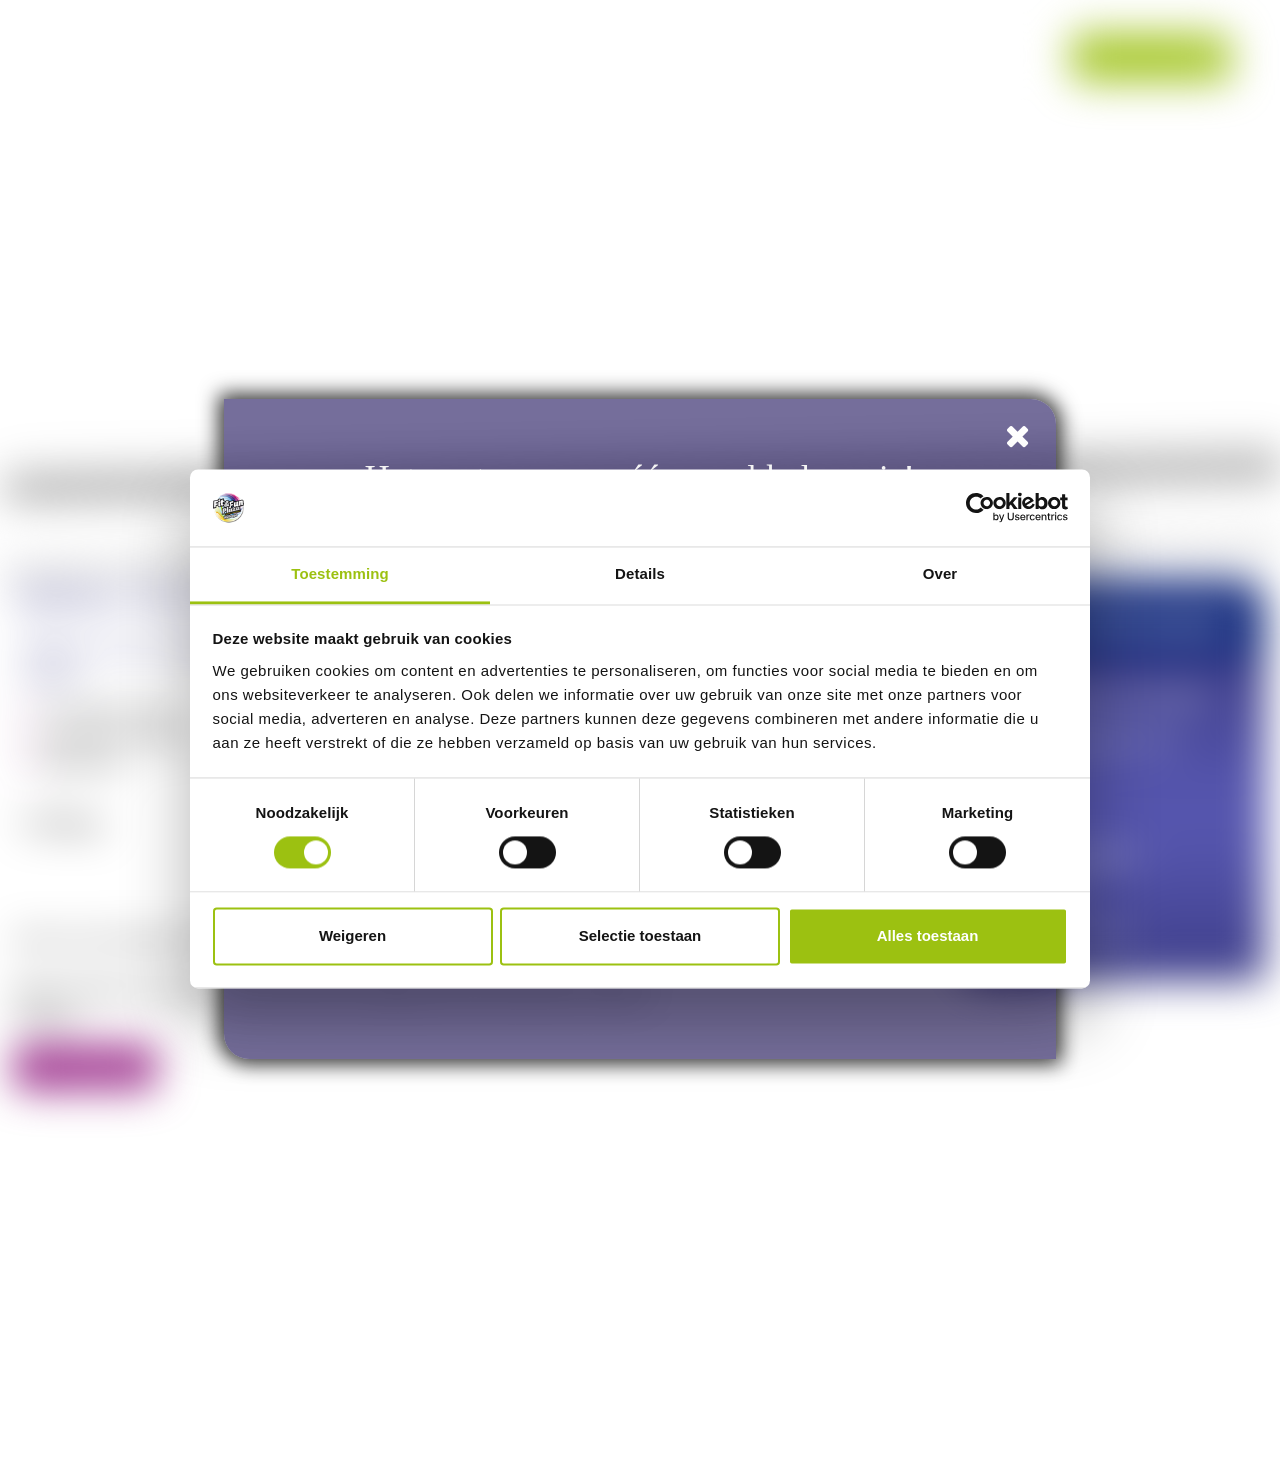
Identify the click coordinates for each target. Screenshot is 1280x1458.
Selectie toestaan (640, 935)
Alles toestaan (928, 935)
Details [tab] (640, 573)
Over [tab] (940, 573)
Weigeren (352, 935)
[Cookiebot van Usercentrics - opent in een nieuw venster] (980, 508)
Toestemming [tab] (340, 573)
